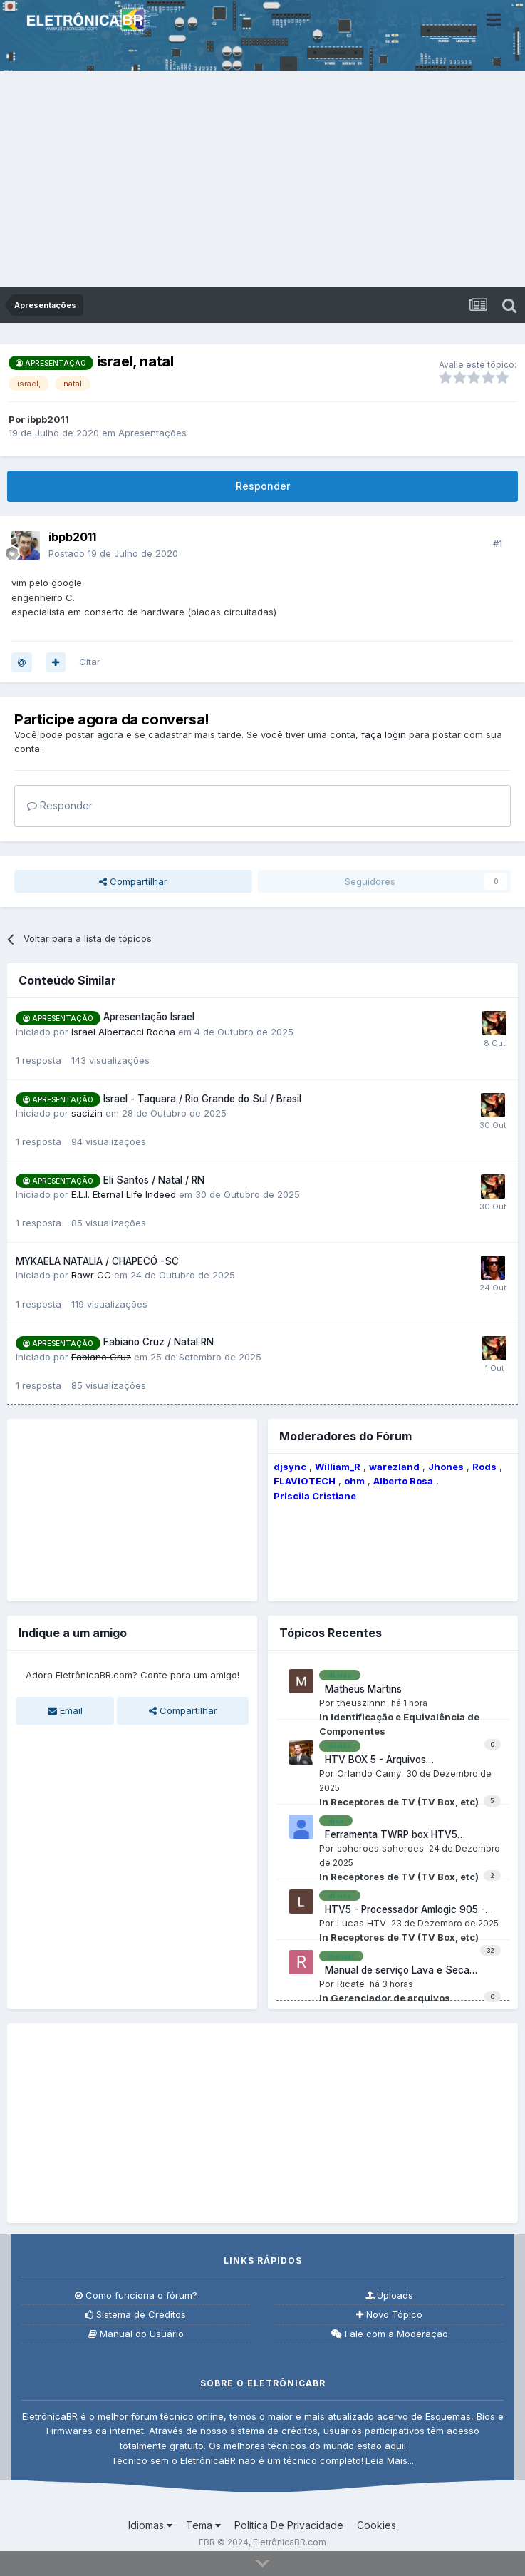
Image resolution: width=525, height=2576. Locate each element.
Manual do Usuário (136, 2334)
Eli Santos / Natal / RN (153, 1180)
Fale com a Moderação (389, 2334)
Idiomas (150, 2525)
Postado (113, 553)
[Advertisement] (262, 180)
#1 (497, 543)
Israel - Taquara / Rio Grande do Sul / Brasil (202, 1098)
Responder (263, 486)
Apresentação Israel (148, 1016)
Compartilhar (133, 881)
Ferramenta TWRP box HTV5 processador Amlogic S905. (388, 1835)
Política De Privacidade (288, 2525)
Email (65, 1710)
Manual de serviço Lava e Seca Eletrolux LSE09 (394, 1970)
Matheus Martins (360, 1689)
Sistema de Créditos (135, 2314)
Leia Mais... (389, 2460)
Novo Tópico (389, 2314)
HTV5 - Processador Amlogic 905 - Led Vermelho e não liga (402, 1910)
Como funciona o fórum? (136, 2295)
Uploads (389, 2295)
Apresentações (152, 432)
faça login (383, 734)
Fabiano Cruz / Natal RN (158, 1342)
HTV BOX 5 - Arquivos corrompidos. (372, 1760)
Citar (89, 661)
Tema (203, 2525)
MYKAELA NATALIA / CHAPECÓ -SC (97, 1261)
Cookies (376, 2525)
